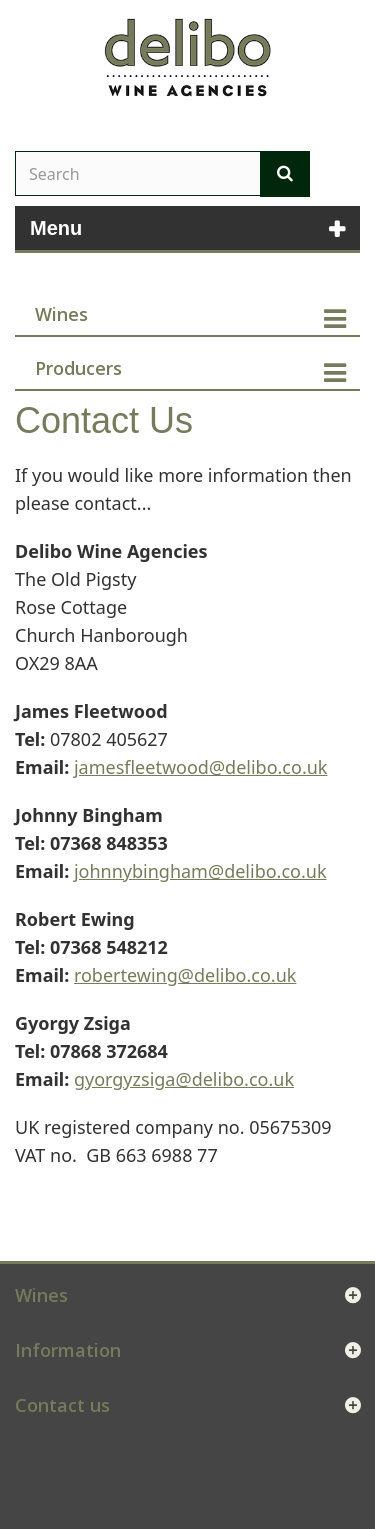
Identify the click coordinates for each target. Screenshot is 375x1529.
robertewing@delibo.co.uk (185, 975)
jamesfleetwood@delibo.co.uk (201, 767)
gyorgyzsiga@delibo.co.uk (184, 1079)
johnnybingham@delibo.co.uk (200, 871)
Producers (78, 368)
